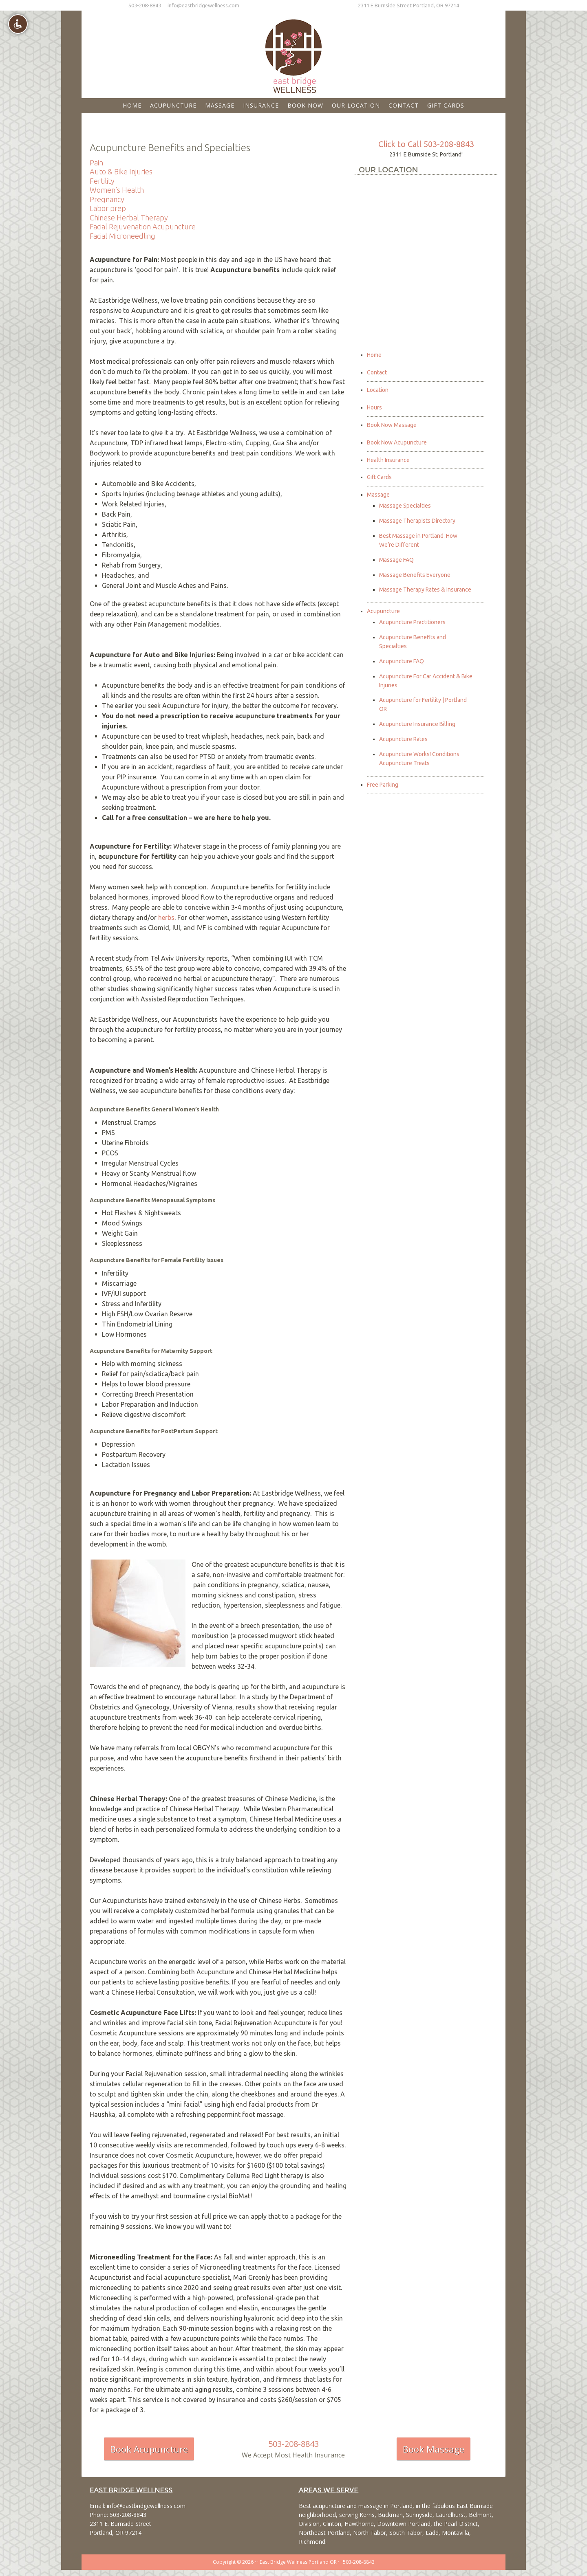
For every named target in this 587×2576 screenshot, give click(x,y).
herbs (165, 917)
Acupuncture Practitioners (412, 622)
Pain (96, 162)
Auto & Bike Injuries (121, 171)
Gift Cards (379, 477)
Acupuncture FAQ (401, 661)
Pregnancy (107, 199)
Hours (374, 407)
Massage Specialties (405, 505)
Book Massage (433, 2449)
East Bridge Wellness (293, 53)
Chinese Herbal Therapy (129, 217)
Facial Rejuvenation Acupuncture (143, 226)
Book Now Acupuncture (397, 442)
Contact (377, 372)
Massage (378, 494)
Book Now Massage (392, 425)
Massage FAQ (396, 560)
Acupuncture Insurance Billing (417, 724)
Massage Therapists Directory (417, 520)
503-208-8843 (144, 5)
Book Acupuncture (149, 2449)
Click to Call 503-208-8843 (426, 144)
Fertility (102, 181)
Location (377, 390)
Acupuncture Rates (403, 739)
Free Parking (382, 784)
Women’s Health (117, 190)
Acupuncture (383, 611)
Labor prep (108, 208)
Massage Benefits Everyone (414, 575)
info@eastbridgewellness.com (203, 5)
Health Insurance (388, 460)
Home (374, 355)
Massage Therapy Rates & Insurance (425, 589)
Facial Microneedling (122, 236)
